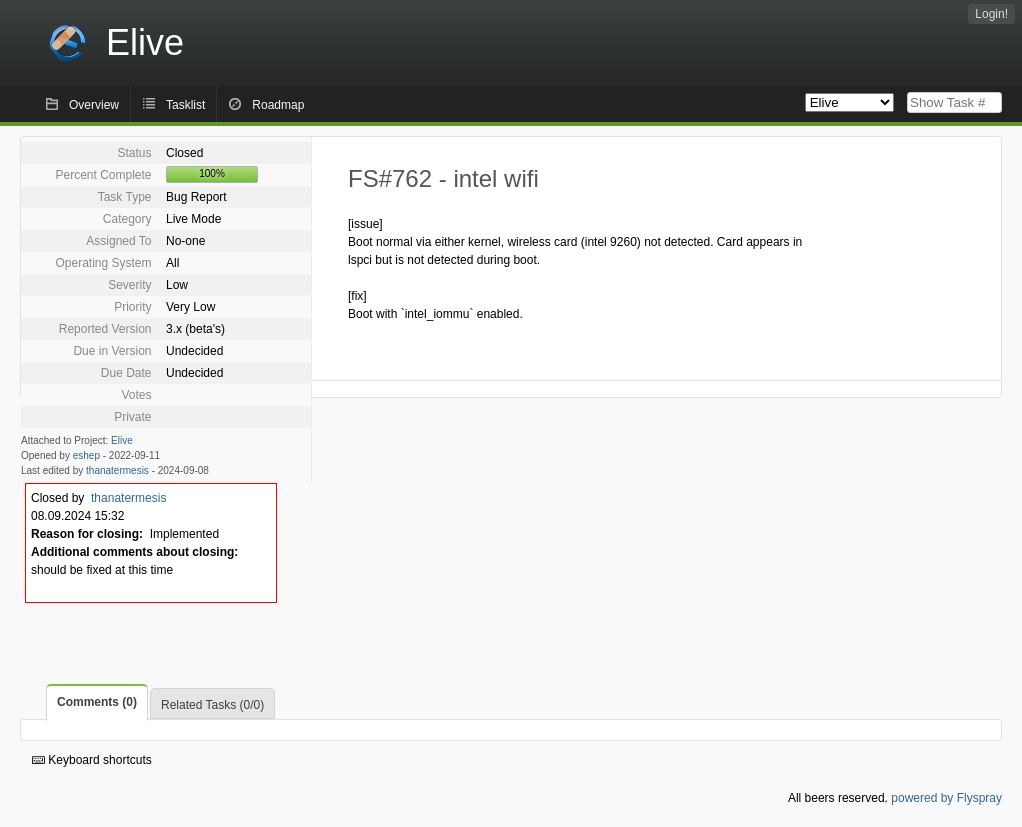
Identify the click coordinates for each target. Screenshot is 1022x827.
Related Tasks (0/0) (212, 705)
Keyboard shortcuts (92, 760)
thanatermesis (117, 470)
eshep (86, 455)
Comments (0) (97, 702)
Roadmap (278, 105)
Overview (94, 105)
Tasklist (185, 105)
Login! (991, 14)
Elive (122, 440)
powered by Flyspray (946, 798)
